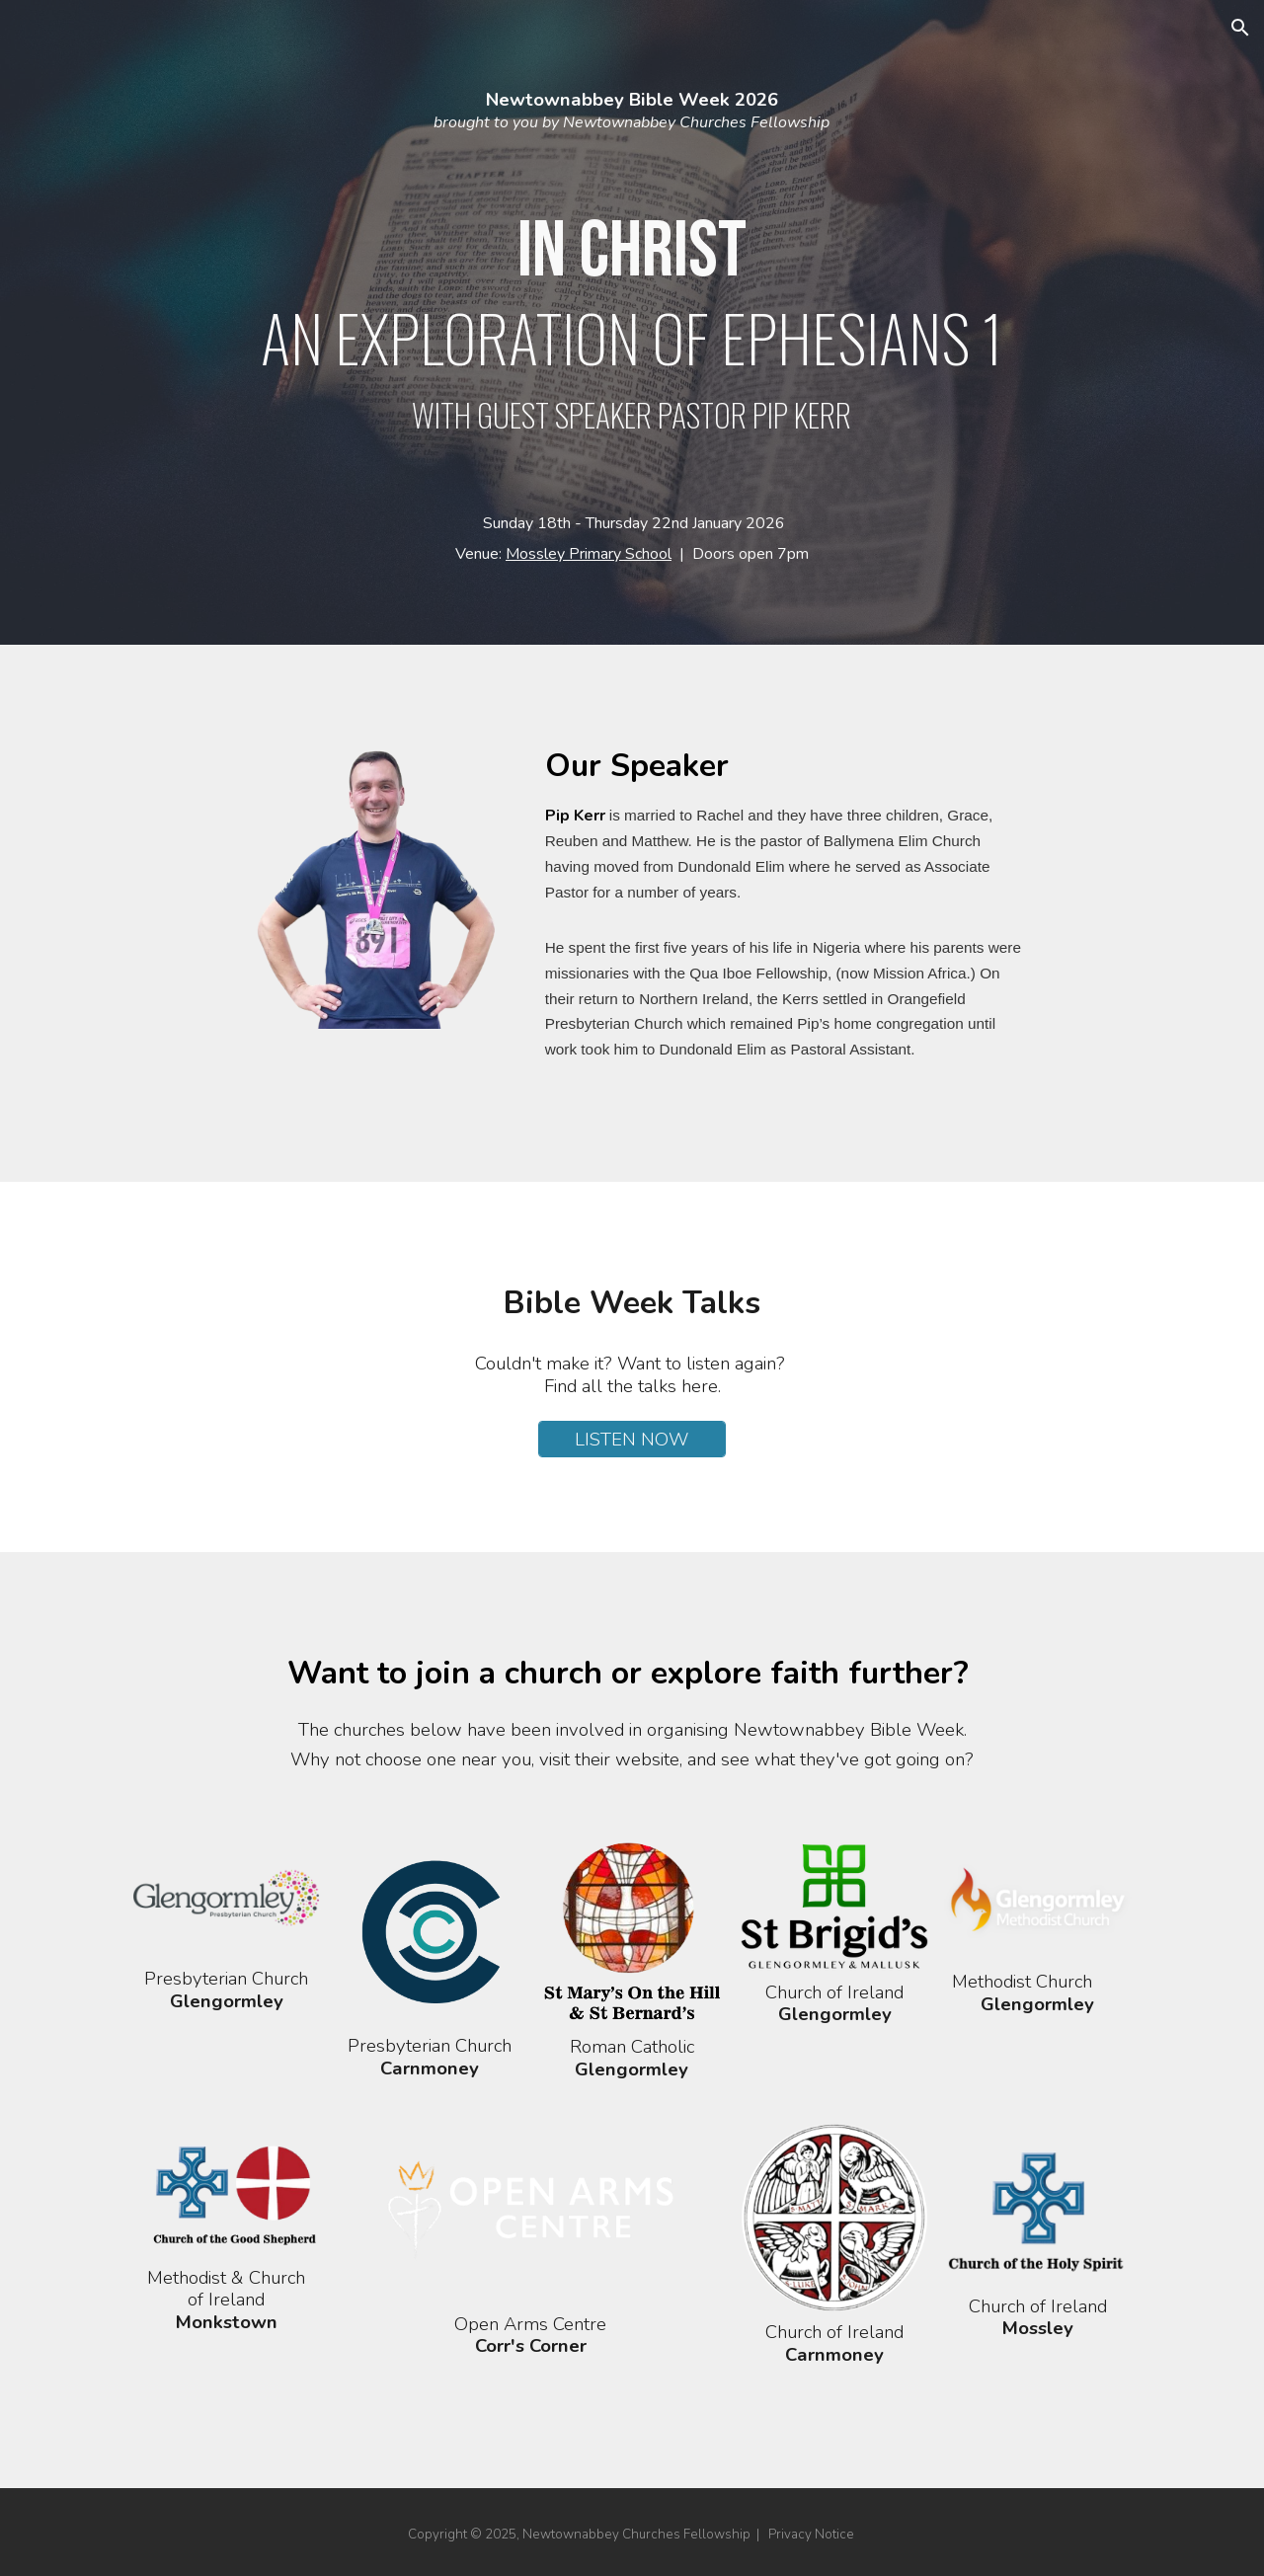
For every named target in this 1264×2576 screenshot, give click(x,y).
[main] (631, 322)
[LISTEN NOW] (632, 1439)
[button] (1240, 27)
